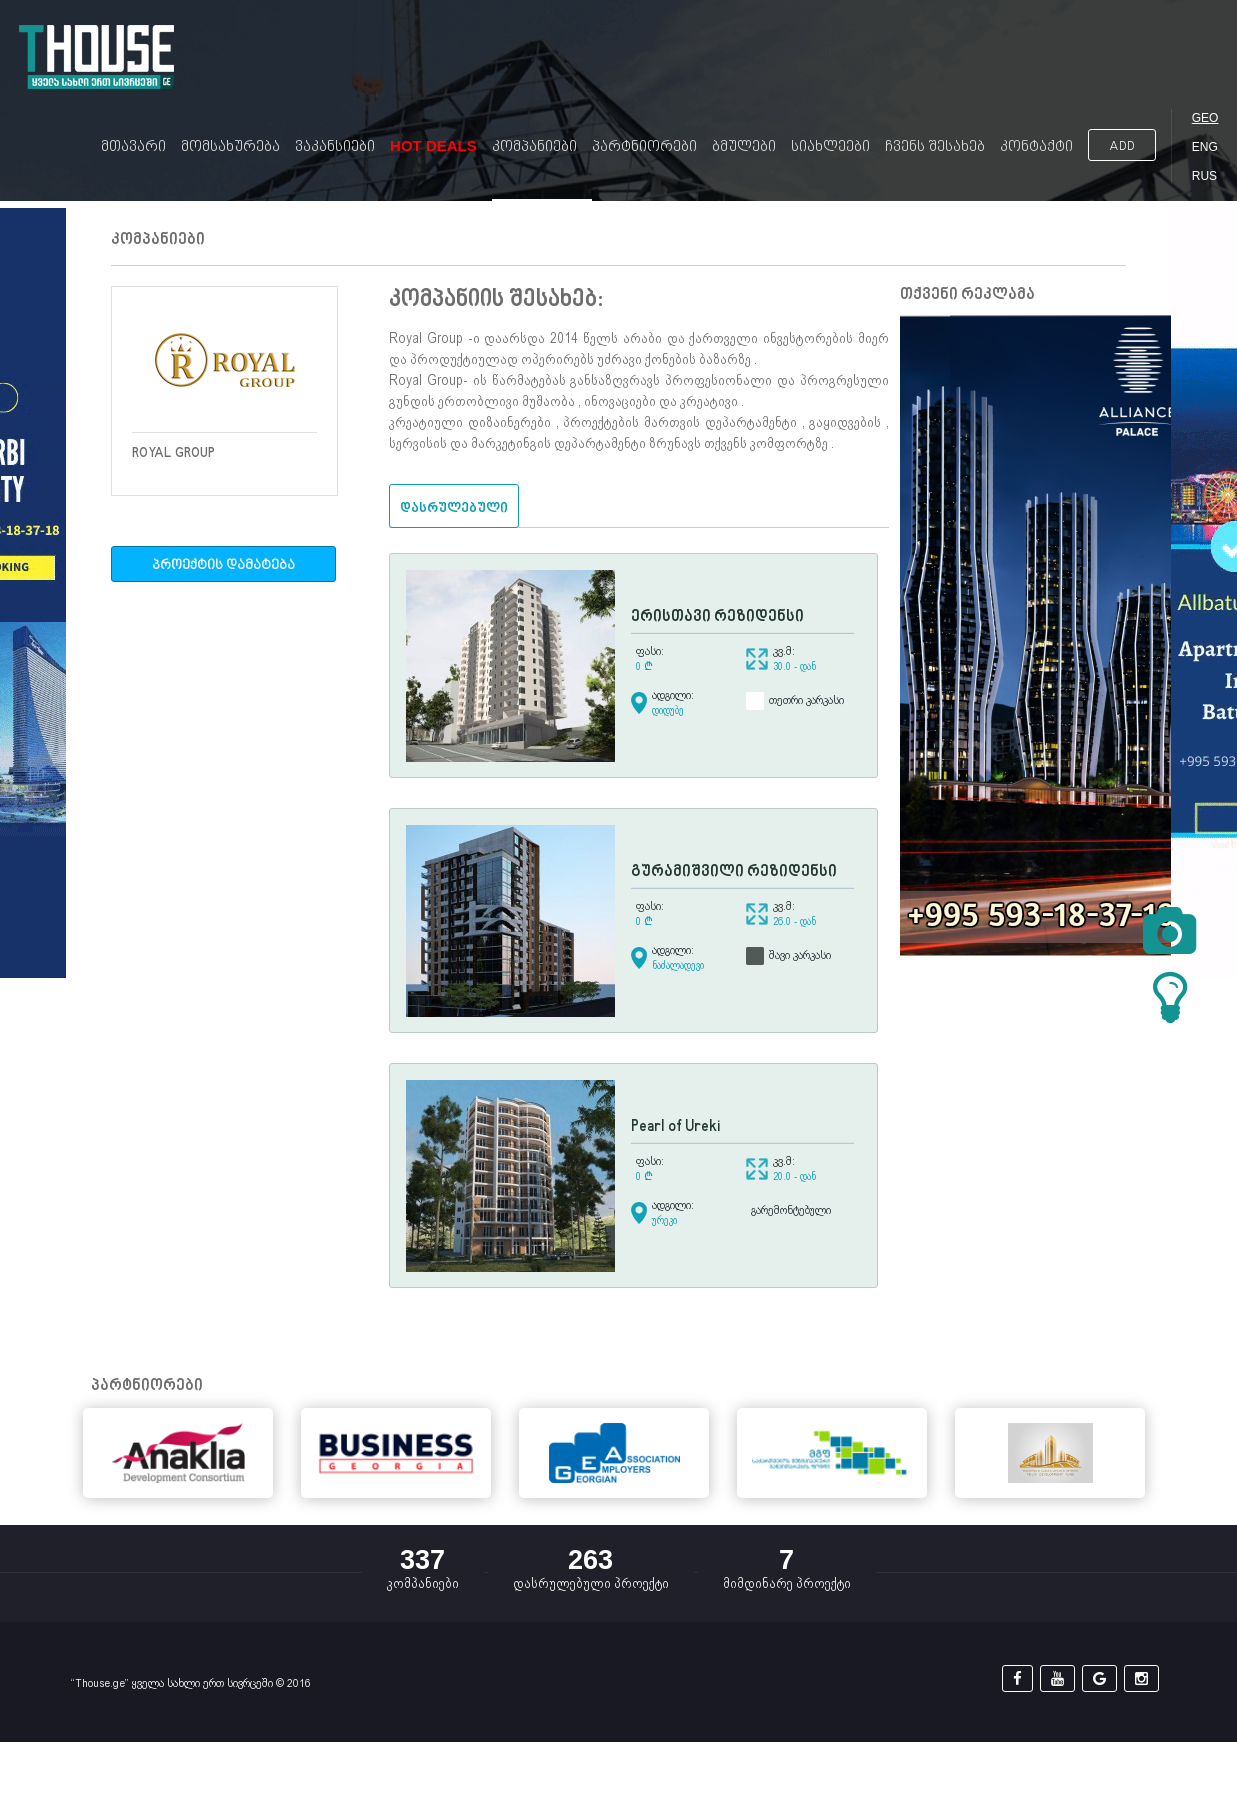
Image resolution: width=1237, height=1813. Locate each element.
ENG (1205, 147)
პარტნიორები (644, 147)
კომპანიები (534, 147)
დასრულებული (454, 508)
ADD (1122, 146)
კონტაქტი (1036, 147)
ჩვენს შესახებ (935, 147)
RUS (1204, 176)
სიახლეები (830, 147)
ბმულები (744, 147)
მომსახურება (230, 147)
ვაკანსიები (335, 147)
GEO (1205, 118)
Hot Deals (433, 145)
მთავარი (133, 147)
